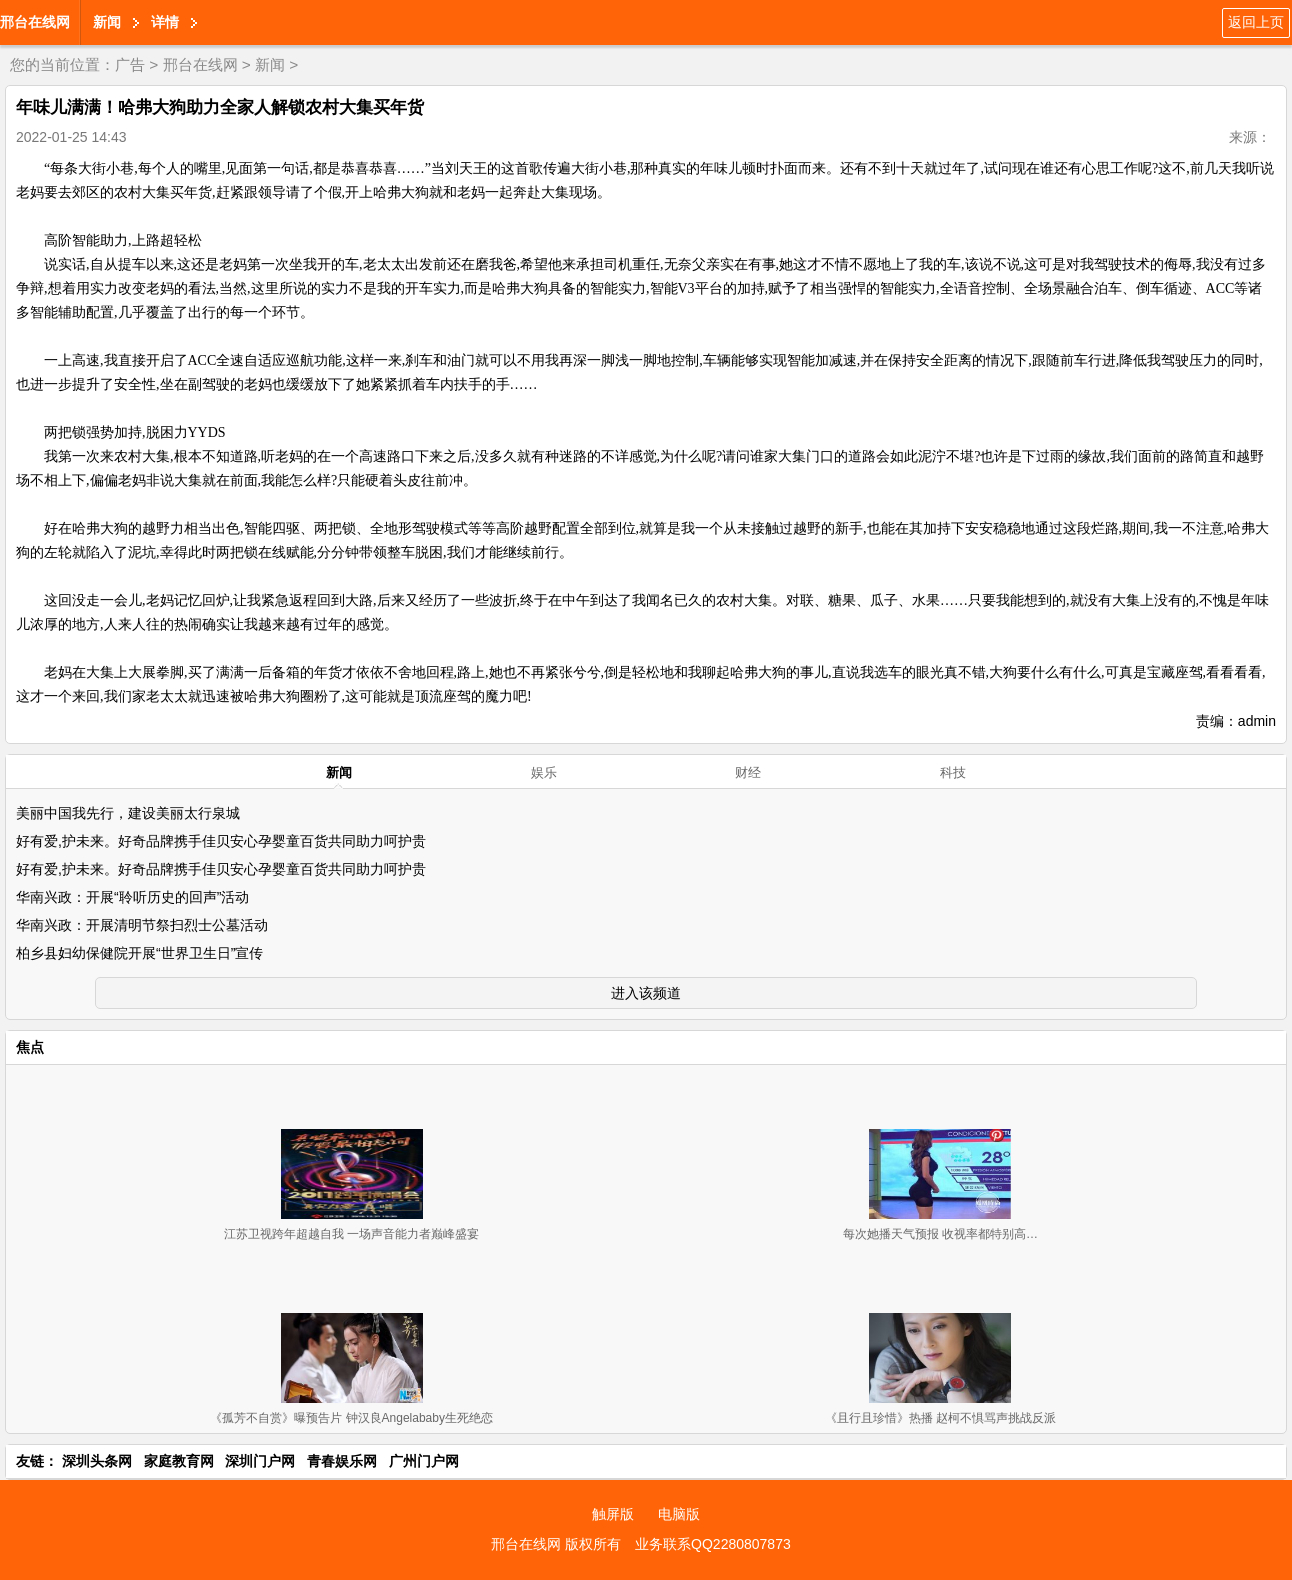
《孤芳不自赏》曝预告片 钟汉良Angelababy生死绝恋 (351, 1418)
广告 (130, 64)
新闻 (107, 22)
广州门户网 (424, 1461)
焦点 (30, 1047)
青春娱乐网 (342, 1461)
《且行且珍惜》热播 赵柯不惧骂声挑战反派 (940, 1418)
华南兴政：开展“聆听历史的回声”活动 (132, 897)
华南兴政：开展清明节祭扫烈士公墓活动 (142, 925)
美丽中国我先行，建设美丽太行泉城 (128, 813)
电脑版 (679, 1514)
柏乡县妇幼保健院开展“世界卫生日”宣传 (139, 953)
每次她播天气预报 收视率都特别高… (940, 1234)
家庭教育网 (179, 1461)
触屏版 (613, 1514)
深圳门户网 (260, 1461)
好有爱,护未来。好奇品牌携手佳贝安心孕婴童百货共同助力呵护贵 (221, 841)
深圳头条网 (97, 1461)
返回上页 (1256, 22)
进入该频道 (646, 993)
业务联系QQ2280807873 (713, 1544)
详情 (165, 22)
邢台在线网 (35, 22)
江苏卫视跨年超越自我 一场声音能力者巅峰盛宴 (351, 1234)
